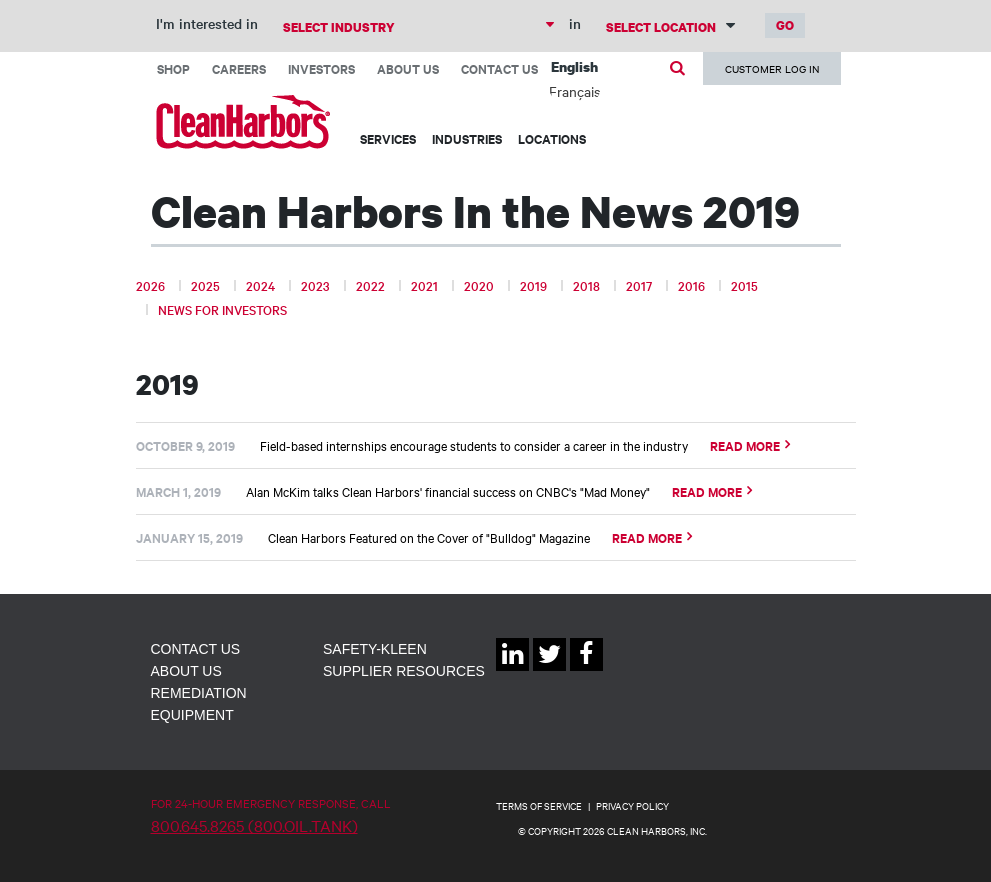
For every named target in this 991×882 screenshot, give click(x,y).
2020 (479, 285)
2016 (691, 285)
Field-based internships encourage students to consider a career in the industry (474, 445)
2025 (205, 285)
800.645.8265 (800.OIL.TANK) (254, 825)
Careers (239, 68)
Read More (745, 445)
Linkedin (512, 670)
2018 (586, 285)
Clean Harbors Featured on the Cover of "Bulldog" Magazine (429, 537)
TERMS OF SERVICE (539, 805)
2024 (260, 285)
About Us (408, 68)
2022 (370, 285)
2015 (744, 285)
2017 (639, 285)
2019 (533, 285)
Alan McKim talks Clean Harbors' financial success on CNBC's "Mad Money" (448, 491)
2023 (315, 285)
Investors (321, 68)
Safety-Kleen (375, 649)
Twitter (549, 670)
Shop (173, 68)
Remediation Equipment (199, 704)
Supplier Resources (404, 671)
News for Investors (222, 309)
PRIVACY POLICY (632, 805)
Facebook (586, 670)
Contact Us (499, 68)
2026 (150, 285)
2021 (424, 285)
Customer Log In (772, 68)
